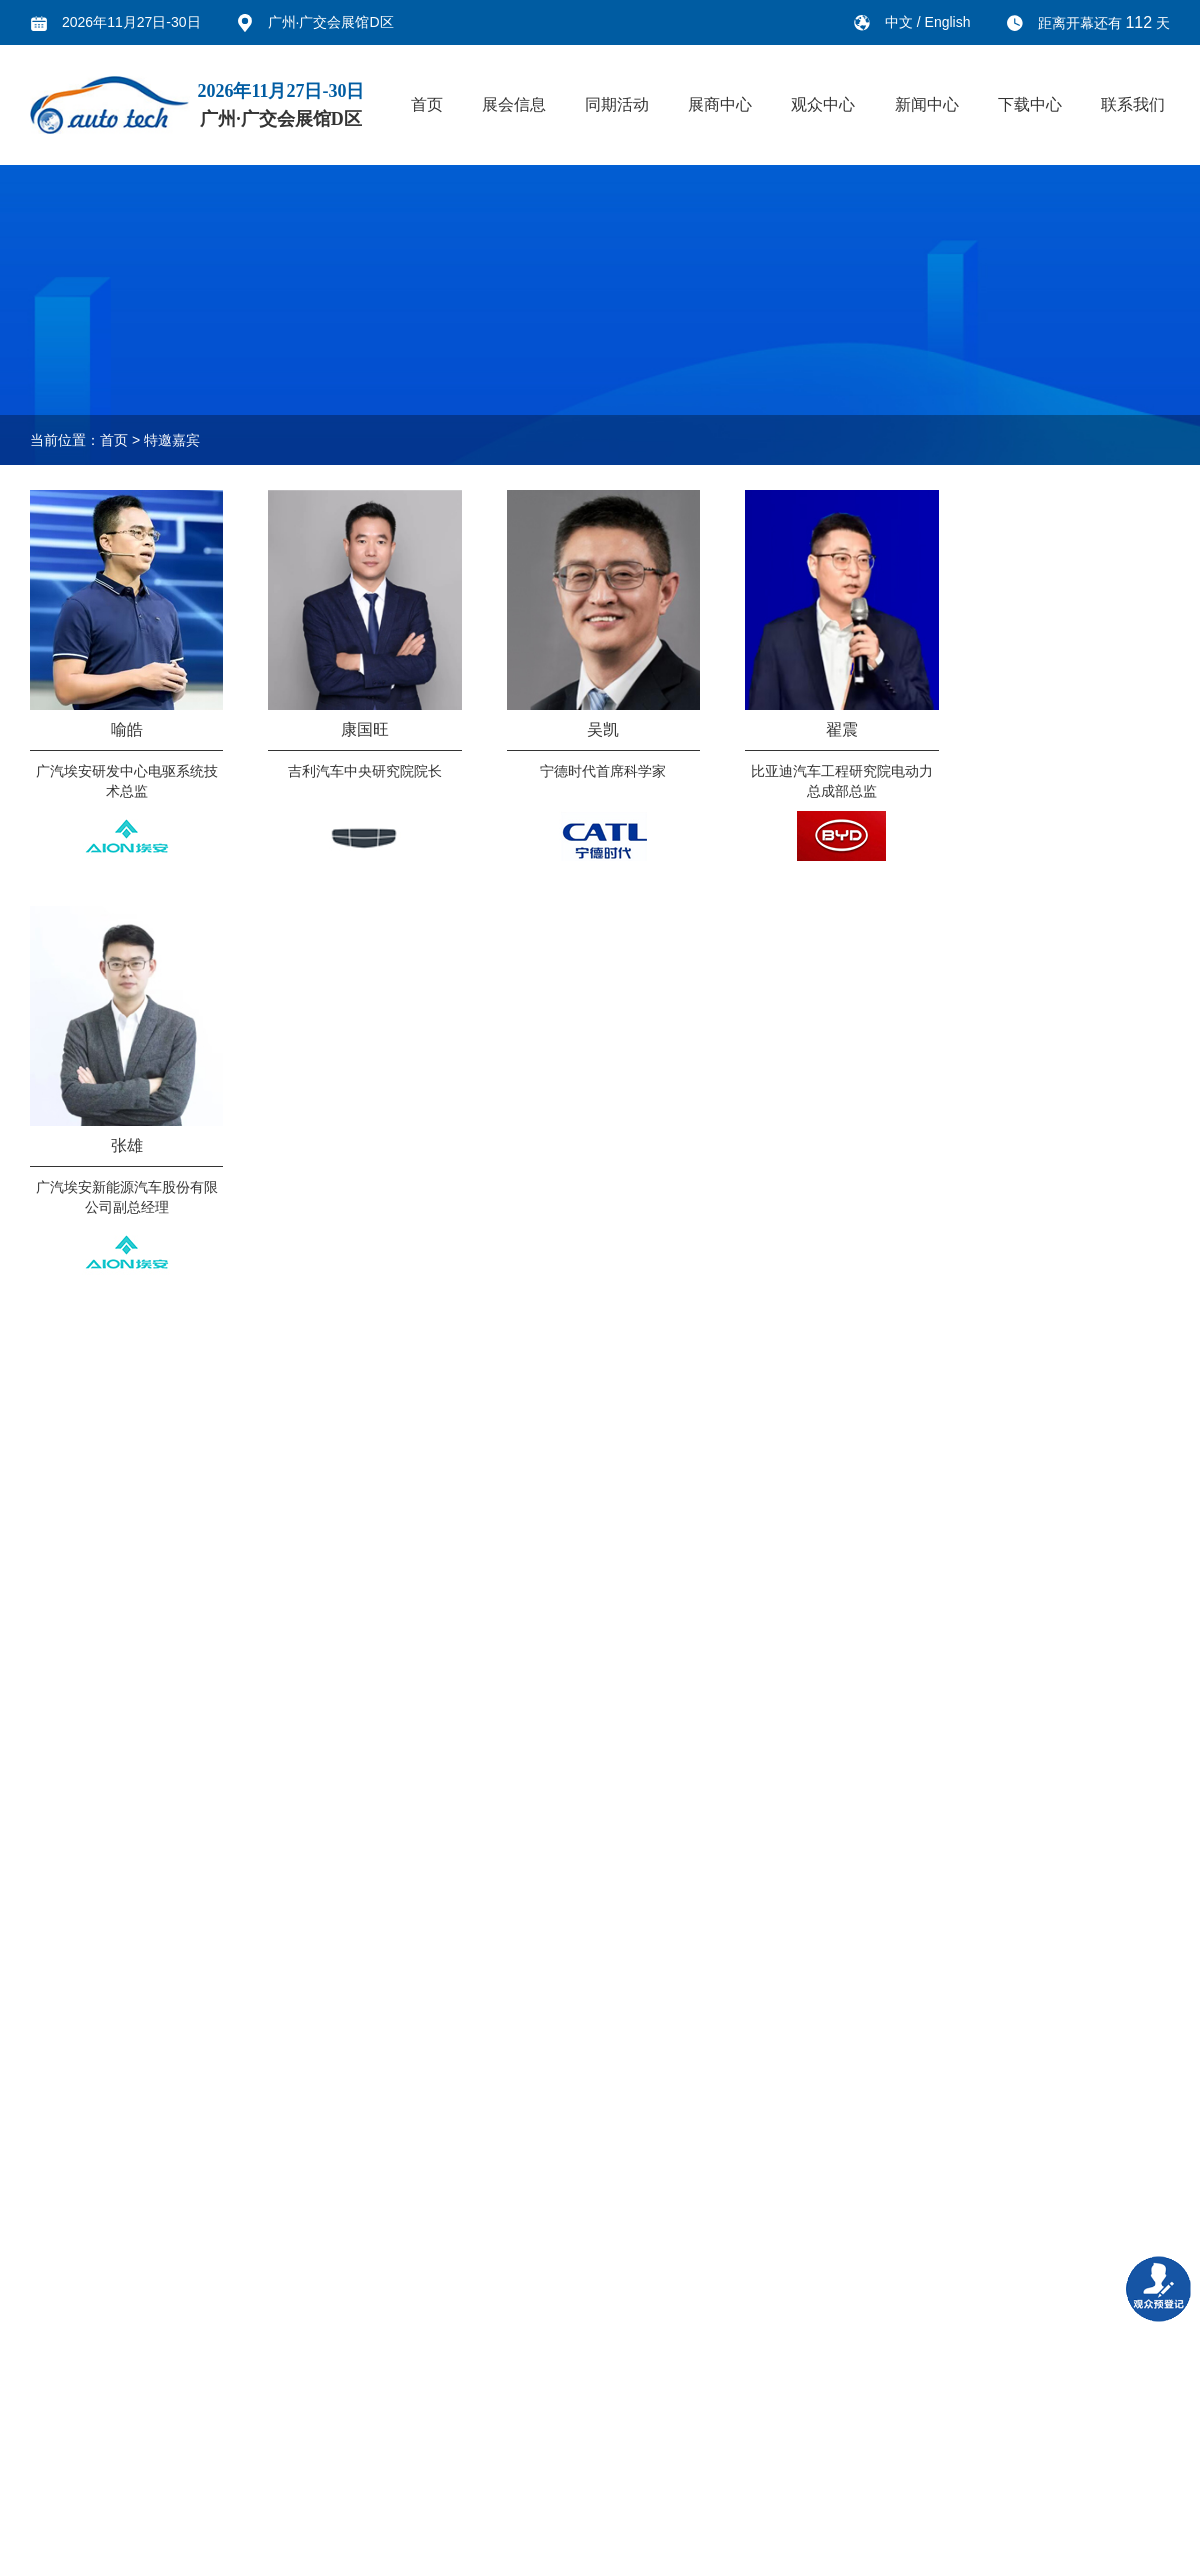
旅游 (339, 2450)
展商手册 (254, 2485)
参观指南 (353, 2345)
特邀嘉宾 (172, 440)
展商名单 (353, 2310)
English (948, 22)
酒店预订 (353, 2485)
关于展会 (58, 2310)
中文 (901, 22)
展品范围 (58, 2450)
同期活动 (617, 104)
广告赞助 (254, 2380)
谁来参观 (58, 2415)
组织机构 (58, 2345)
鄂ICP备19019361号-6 (574, 2541)
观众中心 (823, 104)
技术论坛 (156, 2310)
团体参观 (353, 2415)
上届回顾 (58, 2380)
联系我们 (1133, 104)
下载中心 (1030, 104)
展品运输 (254, 2415)
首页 (427, 104)
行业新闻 (451, 2345)
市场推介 (156, 2345)
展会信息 (514, 104)
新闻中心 (927, 104)
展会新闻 (451, 2310)
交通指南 (353, 2380)
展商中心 (720, 104)
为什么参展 (261, 2310)
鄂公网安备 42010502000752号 (1059, 2541)
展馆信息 (58, 2485)
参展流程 (254, 2450)
